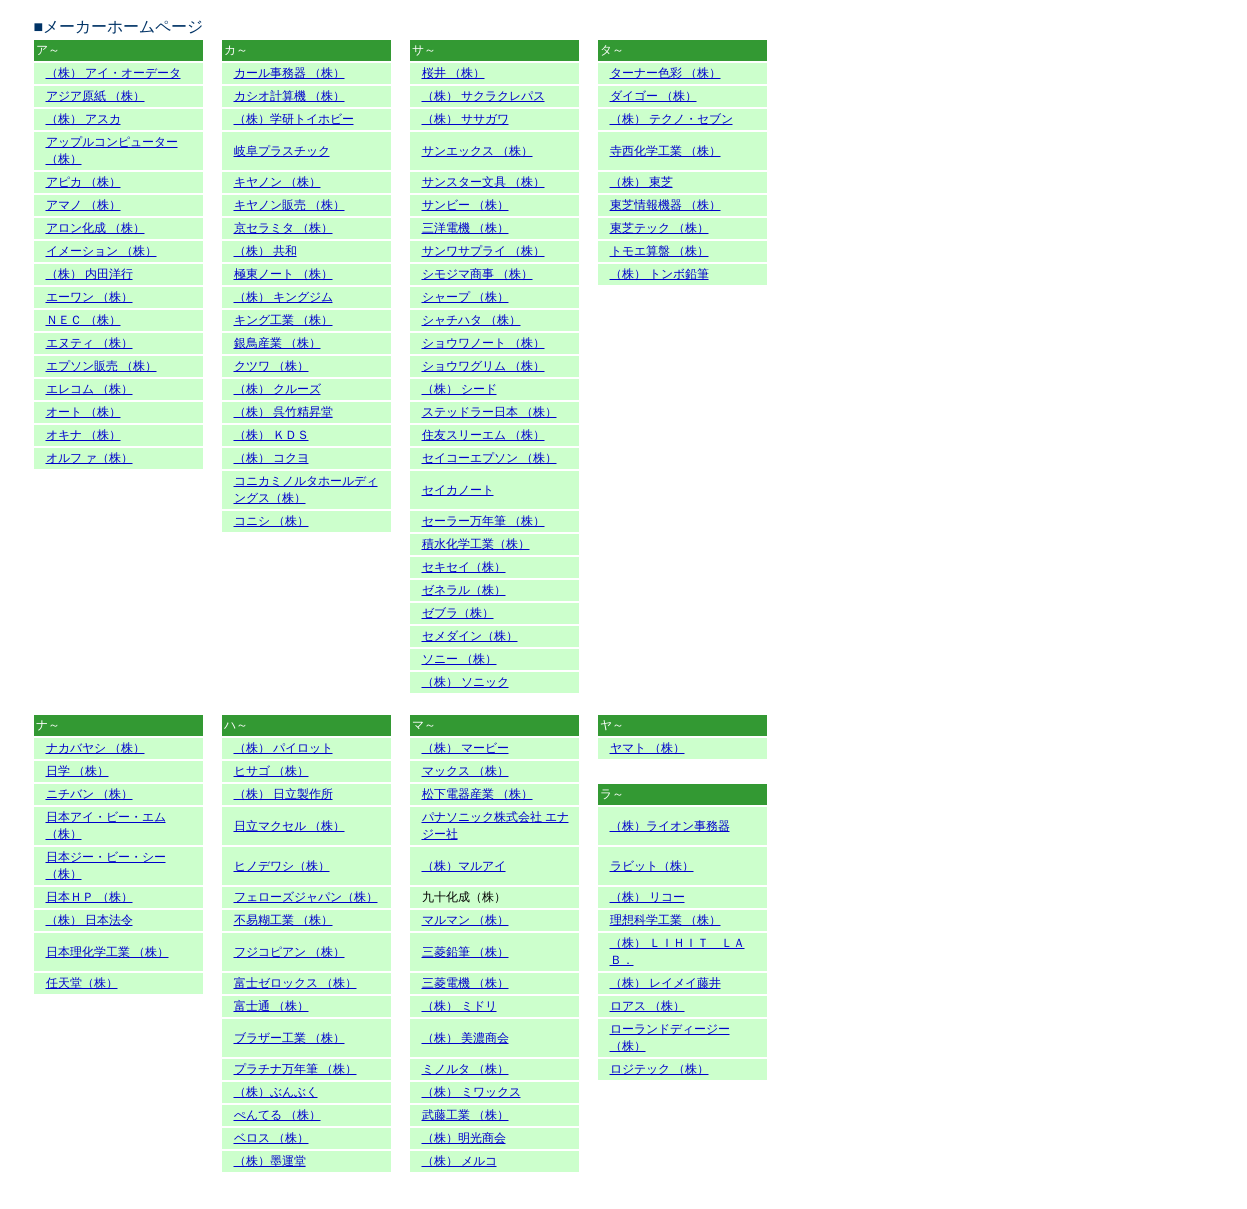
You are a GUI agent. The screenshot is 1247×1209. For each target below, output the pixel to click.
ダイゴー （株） (653, 96)
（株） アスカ (83, 119)
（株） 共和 (265, 251)
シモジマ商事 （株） (477, 274)
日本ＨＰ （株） (89, 897)
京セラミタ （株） (283, 228)
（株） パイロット (283, 748)
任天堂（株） (82, 983)
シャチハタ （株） (471, 320)
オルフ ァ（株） (89, 458)
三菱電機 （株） (465, 983)
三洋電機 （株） (465, 228)
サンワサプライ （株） (483, 251)
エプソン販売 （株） (101, 366)
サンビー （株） (465, 205)
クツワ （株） (271, 366)
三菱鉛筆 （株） (465, 952)
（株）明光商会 (464, 1138)
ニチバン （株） (89, 794)
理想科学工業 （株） (665, 920)
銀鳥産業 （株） (277, 343)
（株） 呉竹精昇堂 (283, 412)
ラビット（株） (652, 866)
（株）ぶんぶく (276, 1092)
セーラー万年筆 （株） (483, 521)
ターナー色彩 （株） (665, 73)
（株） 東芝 (641, 182)
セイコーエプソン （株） (489, 458)
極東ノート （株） (283, 274)
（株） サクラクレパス (483, 96)
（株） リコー (647, 897)
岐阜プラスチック (282, 151)
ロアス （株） (647, 1006)
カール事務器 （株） (289, 73)
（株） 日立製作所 (283, 794)
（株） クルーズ (277, 389)
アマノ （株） (83, 205)
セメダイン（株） (470, 636)
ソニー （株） (459, 659)
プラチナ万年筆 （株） (295, 1069)
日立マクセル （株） (289, 826)
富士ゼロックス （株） (295, 983)
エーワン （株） (89, 297)
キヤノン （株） (277, 182)
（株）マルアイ (464, 866)
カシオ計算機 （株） (289, 96)
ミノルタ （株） (465, 1069)
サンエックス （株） (477, 151)
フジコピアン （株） (289, 952)
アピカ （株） (83, 182)
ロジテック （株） (659, 1069)
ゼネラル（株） (464, 590)
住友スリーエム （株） (483, 435)
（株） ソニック (465, 682)
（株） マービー (465, 748)
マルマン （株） (465, 920)
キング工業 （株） (283, 320)
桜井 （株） (453, 73)
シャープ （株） (465, 297)
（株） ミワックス (471, 1092)
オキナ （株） (83, 435)
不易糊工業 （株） (283, 920)
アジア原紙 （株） (95, 96)
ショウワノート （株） (483, 343)
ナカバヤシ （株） (95, 748)
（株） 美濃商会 (465, 1038)
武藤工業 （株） (465, 1115)
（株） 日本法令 (89, 920)
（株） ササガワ (465, 119)
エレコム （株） (89, 389)
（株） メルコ (459, 1161)
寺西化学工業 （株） (665, 151)
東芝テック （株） (659, 228)
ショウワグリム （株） (483, 366)
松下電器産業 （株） (477, 794)
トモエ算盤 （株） (659, 251)
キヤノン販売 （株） (289, 205)
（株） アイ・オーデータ (113, 73)
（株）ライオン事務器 (670, 826)
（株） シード (459, 389)
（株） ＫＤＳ (271, 435)
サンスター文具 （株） (483, 182)
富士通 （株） (271, 1006)
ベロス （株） (271, 1138)
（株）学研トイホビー (294, 119)
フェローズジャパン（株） (306, 897)
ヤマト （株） (647, 748)
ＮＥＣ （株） (83, 320)
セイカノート (458, 490)
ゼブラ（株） (458, 613)
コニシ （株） (271, 521)
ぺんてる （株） (277, 1115)
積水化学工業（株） (476, 544)
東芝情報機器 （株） (665, 205)
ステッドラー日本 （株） (489, 412)
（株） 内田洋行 (89, 274)
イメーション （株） (101, 251)
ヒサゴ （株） (271, 771)
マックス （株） (465, 771)
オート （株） (83, 412)
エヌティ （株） (89, 343)
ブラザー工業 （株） (289, 1038)
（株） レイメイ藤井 (665, 983)
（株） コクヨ (271, 458)
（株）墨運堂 (270, 1161)
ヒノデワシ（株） (282, 866)
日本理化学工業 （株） (107, 952)
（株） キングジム (283, 297)
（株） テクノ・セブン (671, 119)
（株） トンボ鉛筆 (659, 274)
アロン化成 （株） (95, 228)
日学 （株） (77, 771)
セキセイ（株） (464, 567)
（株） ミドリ (459, 1006)
